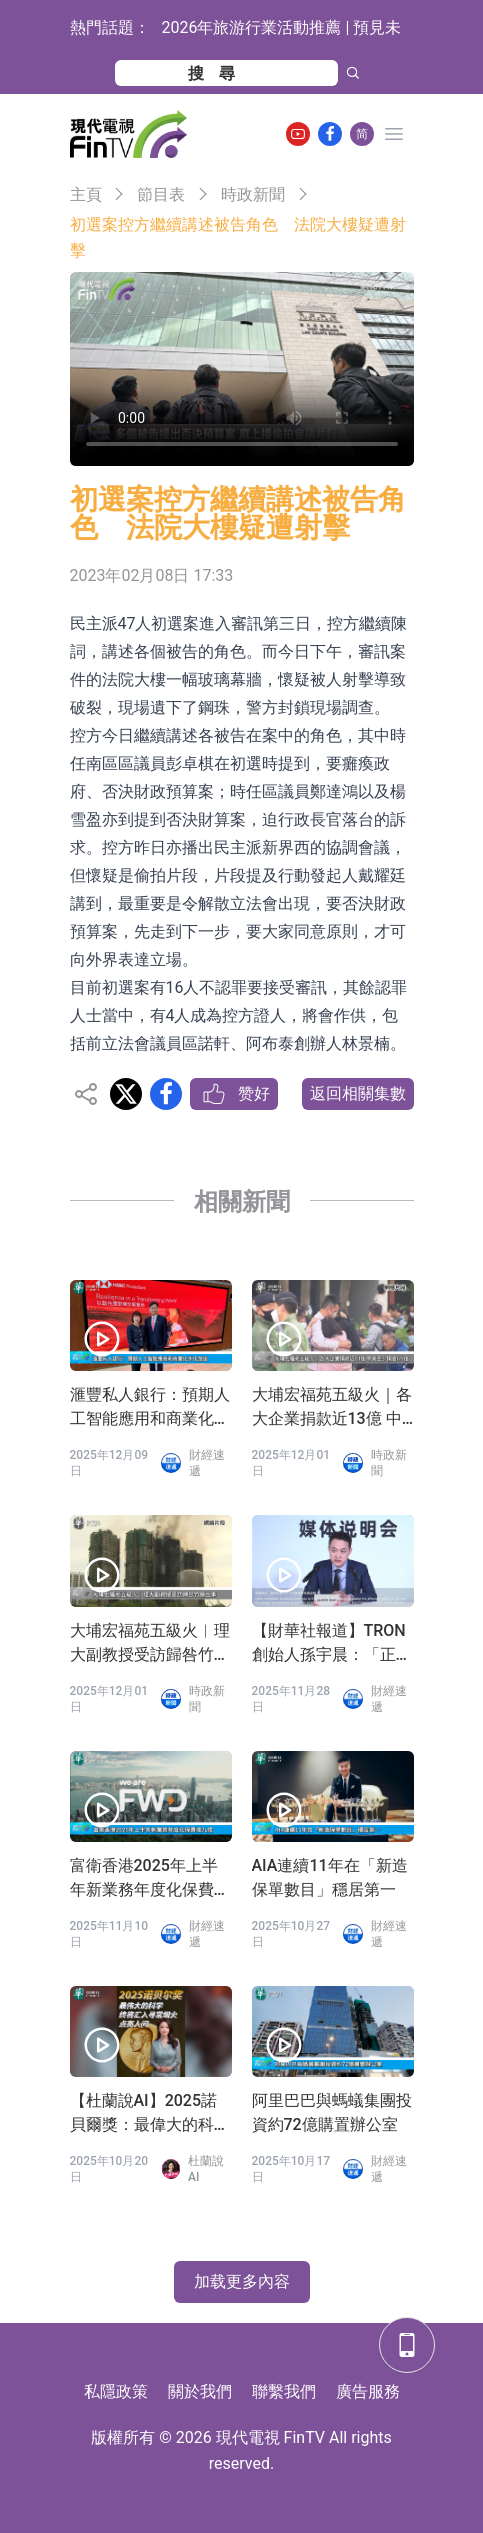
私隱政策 (116, 2391)
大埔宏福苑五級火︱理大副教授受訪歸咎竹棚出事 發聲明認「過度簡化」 (150, 1644)
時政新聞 (253, 194)
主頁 (86, 194)
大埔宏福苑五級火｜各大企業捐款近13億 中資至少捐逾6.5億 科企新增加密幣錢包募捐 (332, 1408)
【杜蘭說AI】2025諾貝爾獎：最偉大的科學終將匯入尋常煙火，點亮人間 (150, 2114)
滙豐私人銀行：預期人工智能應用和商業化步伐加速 (150, 1408)
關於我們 (200, 2391)
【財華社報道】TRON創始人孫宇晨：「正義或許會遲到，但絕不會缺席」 (332, 1644)
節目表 (161, 194)
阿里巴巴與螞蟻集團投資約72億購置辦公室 (332, 2112)
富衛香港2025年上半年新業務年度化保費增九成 (150, 1879)
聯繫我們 (284, 2391)
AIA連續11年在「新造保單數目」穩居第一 (330, 1877)
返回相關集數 (358, 1093)
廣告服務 (368, 2391)
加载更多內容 (242, 2281)
